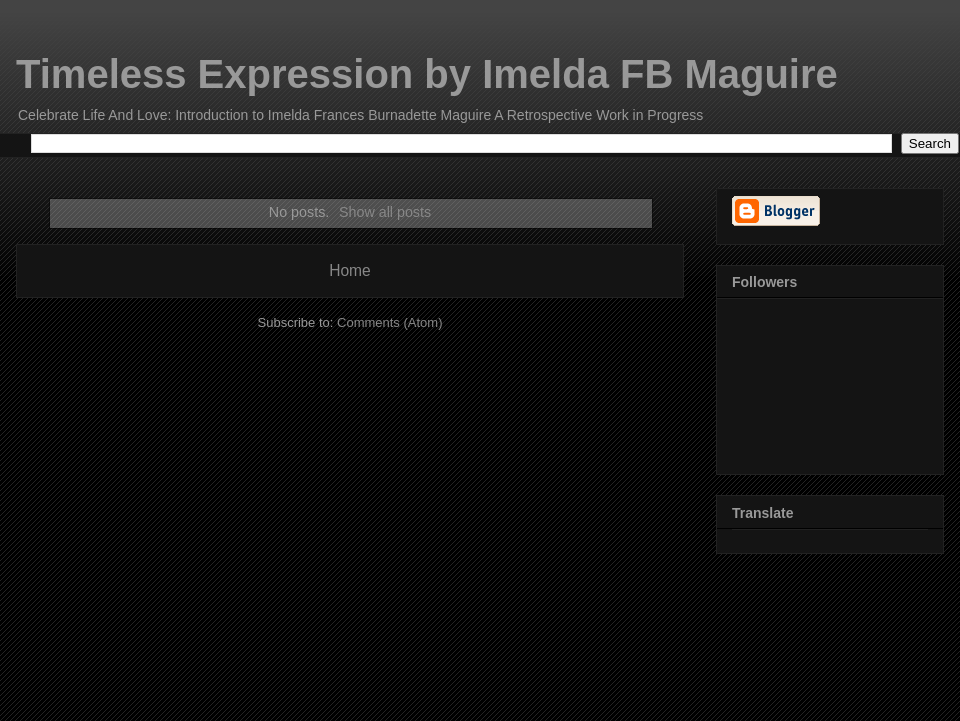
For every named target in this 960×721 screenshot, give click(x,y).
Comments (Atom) (389, 322)
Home (350, 270)
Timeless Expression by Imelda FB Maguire (427, 74)
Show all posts (385, 212)
